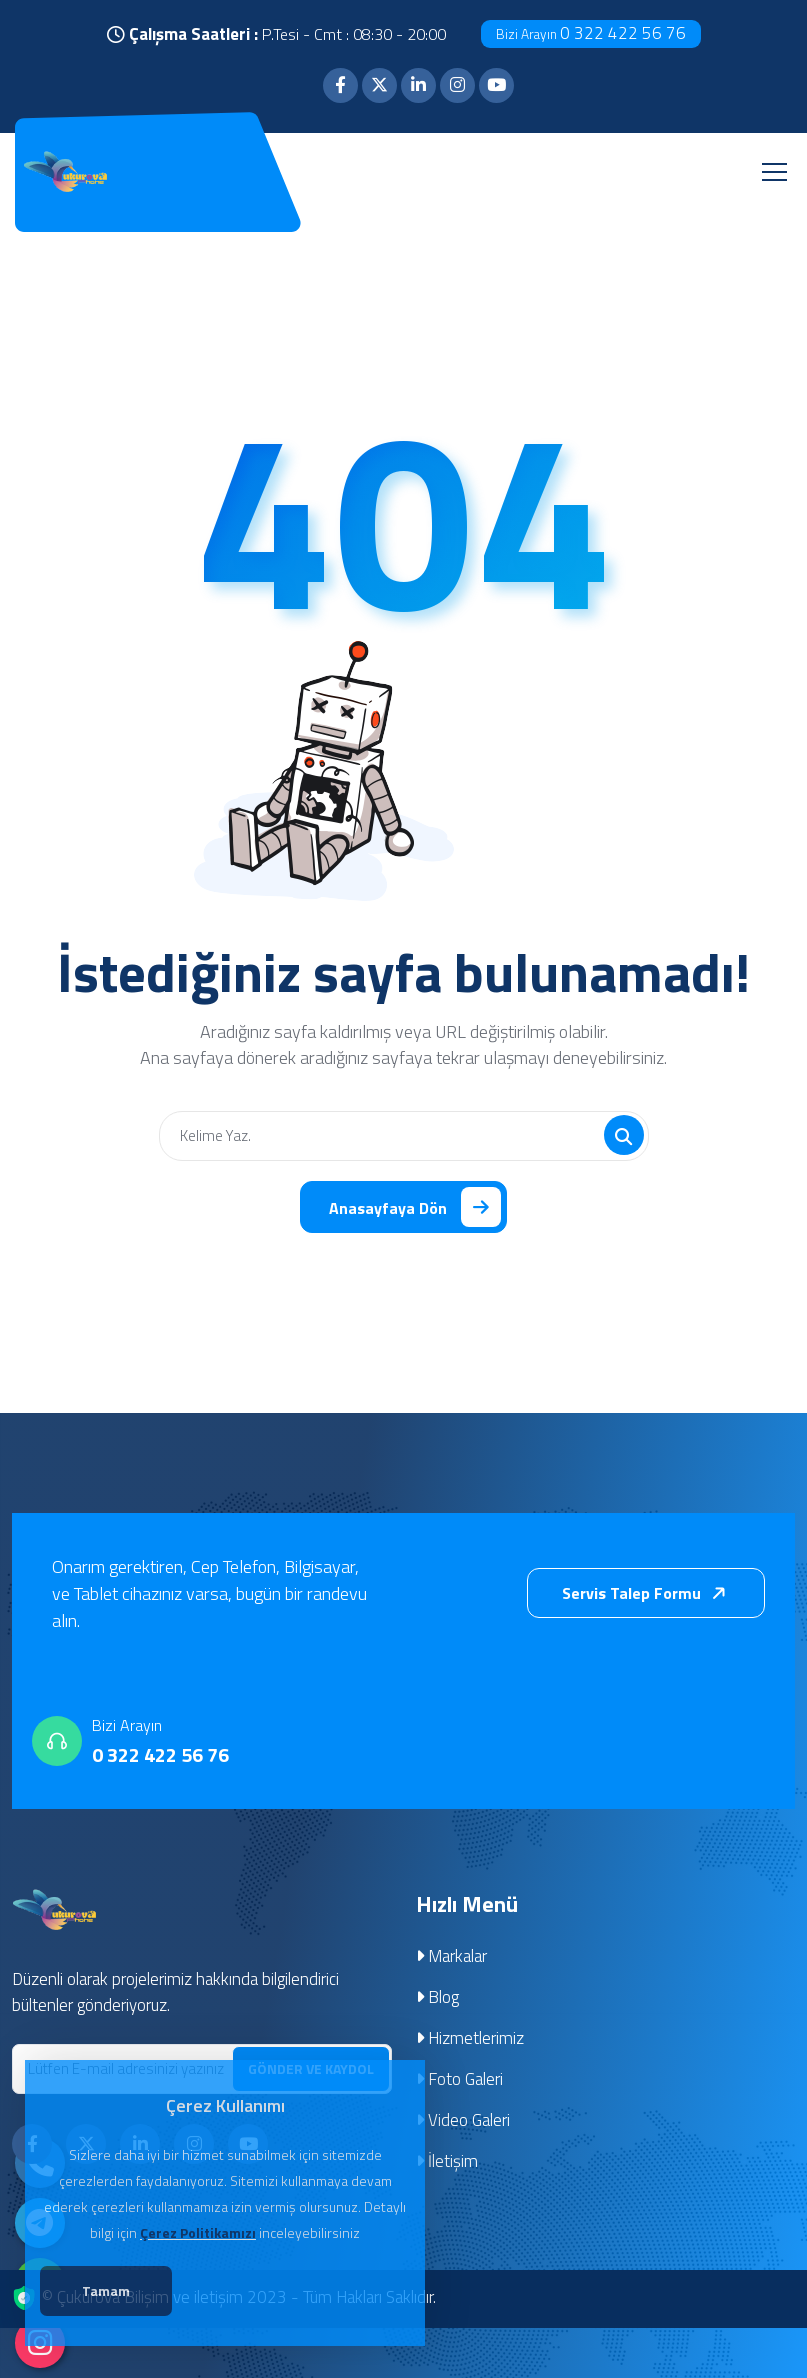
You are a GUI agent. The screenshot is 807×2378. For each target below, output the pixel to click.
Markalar (452, 1958)
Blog (438, 1999)
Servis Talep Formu (648, 1595)
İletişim (447, 2163)
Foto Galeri (460, 2081)
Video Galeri (463, 2122)
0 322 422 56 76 (591, 33)
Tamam (111, 2292)
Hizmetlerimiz (470, 2040)
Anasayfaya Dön (415, 1208)
